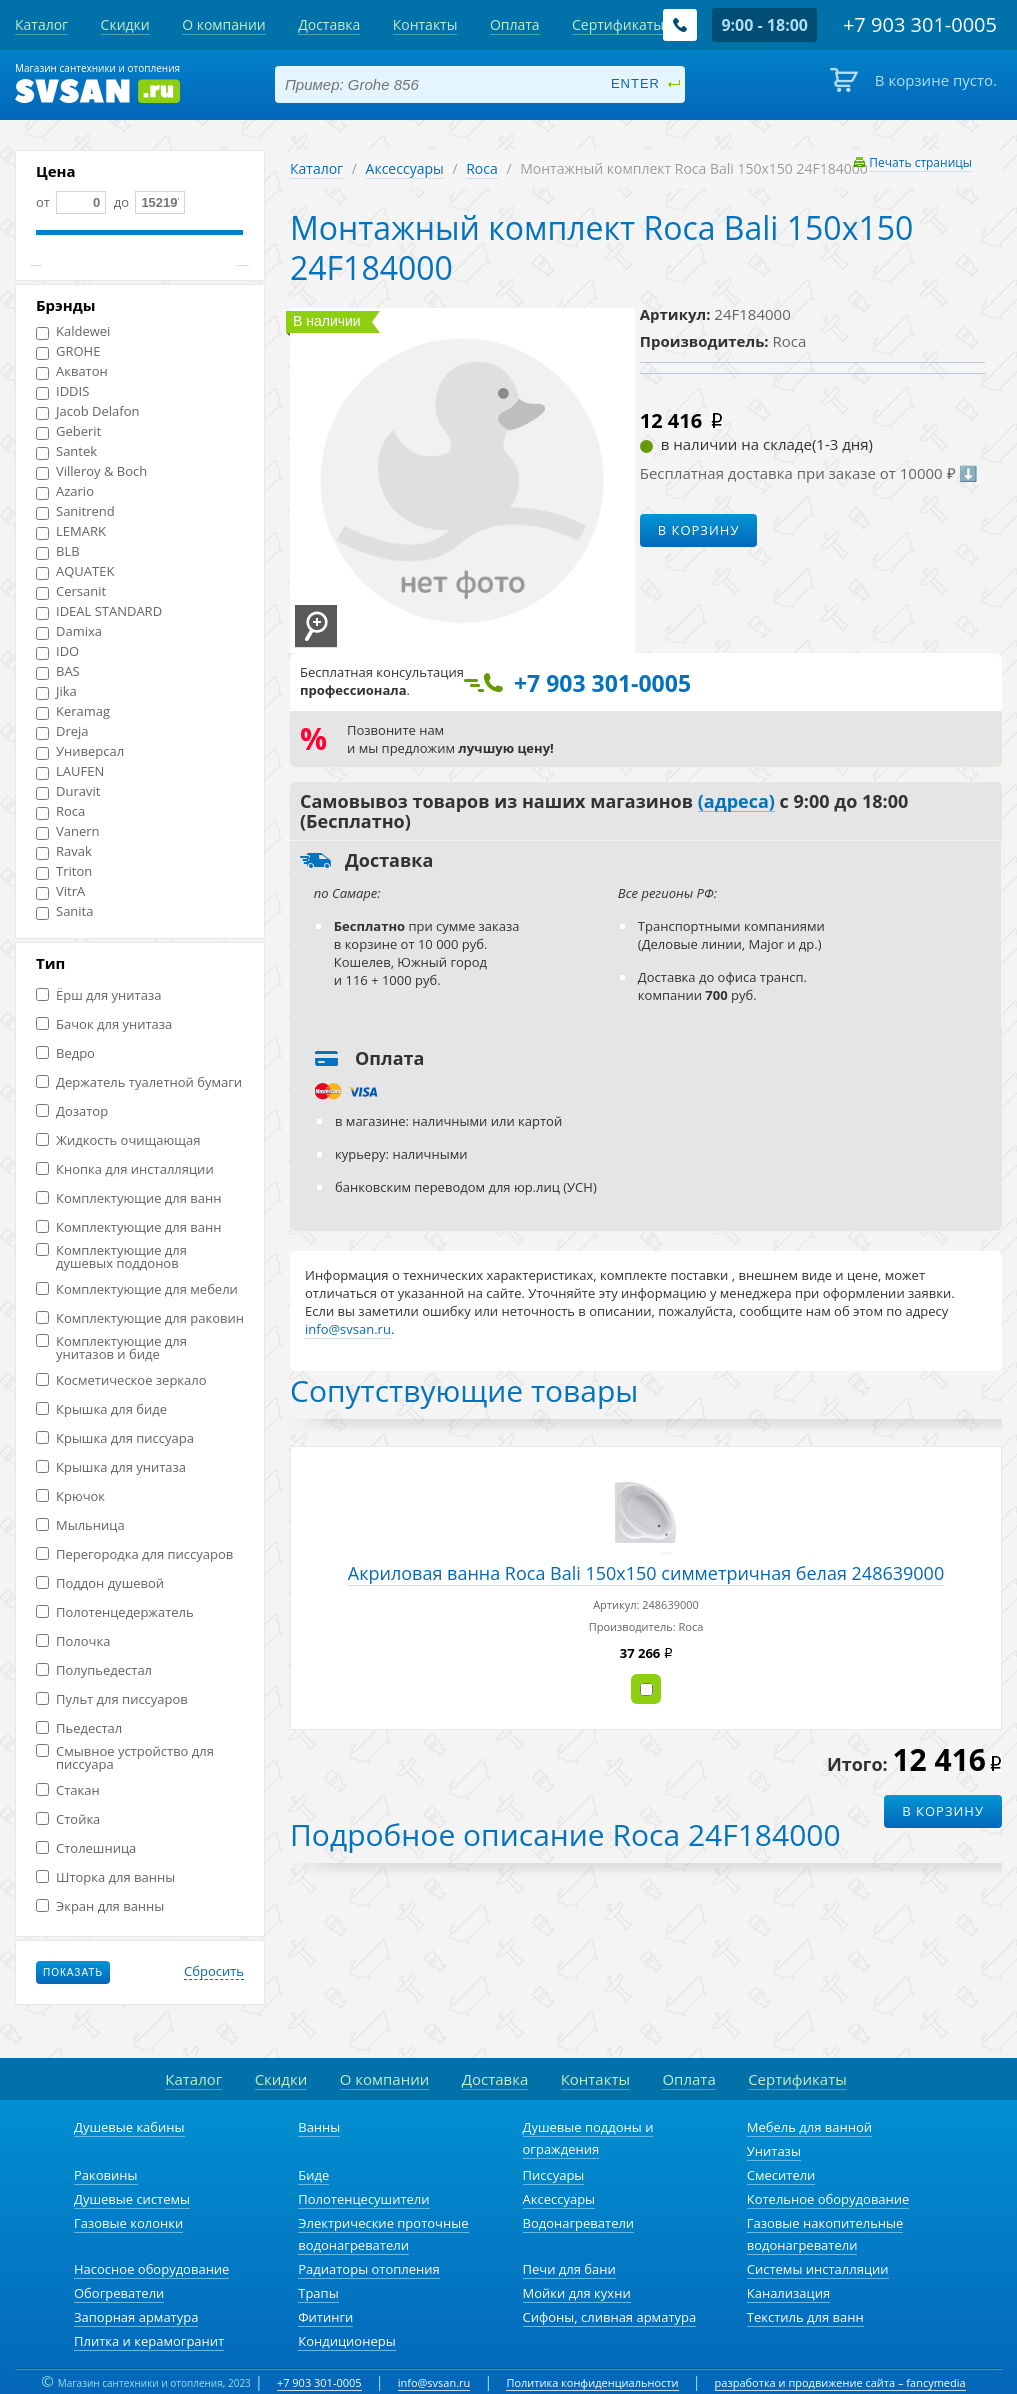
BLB (58, 551)
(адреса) (736, 802)
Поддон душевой (100, 1583)
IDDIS (62, 391)
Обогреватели (119, 2293)
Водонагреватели (579, 2223)
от (71, 202)
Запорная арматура (136, 2317)
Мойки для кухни (577, 2293)
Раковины (106, 2175)
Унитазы (774, 2151)
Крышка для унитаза (111, 1467)
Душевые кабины (129, 2127)
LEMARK (71, 531)
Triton (64, 871)
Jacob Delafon (88, 411)
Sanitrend (75, 511)
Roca (60, 811)
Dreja (62, 731)
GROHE (68, 351)
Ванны (319, 2127)
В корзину (699, 530)
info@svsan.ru (434, 2382)
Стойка (68, 1819)
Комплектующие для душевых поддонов (111, 1257)
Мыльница (80, 1525)
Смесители (781, 2175)
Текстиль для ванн (805, 2317)
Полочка (73, 1641)
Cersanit (71, 591)
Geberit (68, 431)
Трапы (318, 2293)
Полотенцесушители (363, 2199)
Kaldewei (73, 331)
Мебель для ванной (809, 2127)
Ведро (65, 1053)
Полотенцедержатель (115, 1612)
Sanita (64, 911)
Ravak (64, 851)
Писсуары (554, 2175)
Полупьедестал (94, 1670)
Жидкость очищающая (118, 1140)
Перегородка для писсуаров (134, 1554)
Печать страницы (920, 162)
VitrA (60, 891)
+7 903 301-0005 (319, 2382)
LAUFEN (70, 771)
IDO (57, 651)
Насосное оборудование (151, 2269)
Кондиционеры (346, 2341)
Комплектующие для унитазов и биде (111, 1348)
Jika (56, 691)
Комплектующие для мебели (137, 1289)
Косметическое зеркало (121, 1380)
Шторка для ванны (105, 1877)
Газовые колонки (128, 2223)
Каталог (316, 168)
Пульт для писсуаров (112, 1699)
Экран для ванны (100, 1906)
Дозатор (72, 1111)
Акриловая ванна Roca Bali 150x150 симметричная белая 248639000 (646, 1573)
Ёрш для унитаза (98, 995)
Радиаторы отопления (369, 2269)
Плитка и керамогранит (149, 2341)
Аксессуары (405, 168)
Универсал (80, 751)
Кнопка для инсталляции (125, 1169)
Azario (65, 491)
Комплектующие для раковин (140, 1318)
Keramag (73, 711)
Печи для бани (569, 2269)
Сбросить (214, 1972)
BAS (58, 671)
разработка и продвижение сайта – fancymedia (840, 2382)
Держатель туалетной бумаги (139, 1082)
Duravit (68, 791)
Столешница (86, 1848)
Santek (66, 451)
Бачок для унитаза (104, 1024)
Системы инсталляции (818, 2269)
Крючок (70, 1496)
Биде (313, 2175)
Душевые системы (132, 2199)
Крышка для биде (101, 1409)
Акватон (72, 371)
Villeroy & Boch (91, 471)
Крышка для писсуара (115, 1438)
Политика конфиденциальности (592, 2382)
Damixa (69, 631)
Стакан (68, 1790)
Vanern (68, 831)
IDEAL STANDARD (99, 611)
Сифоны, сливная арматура (610, 2317)
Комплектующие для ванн (128, 1198)
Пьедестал (79, 1728)
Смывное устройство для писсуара (125, 1758)
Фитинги (325, 2317)
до (147, 202)
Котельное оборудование (828, 2199)
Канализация (788, 2293)
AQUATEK (75, 571)
